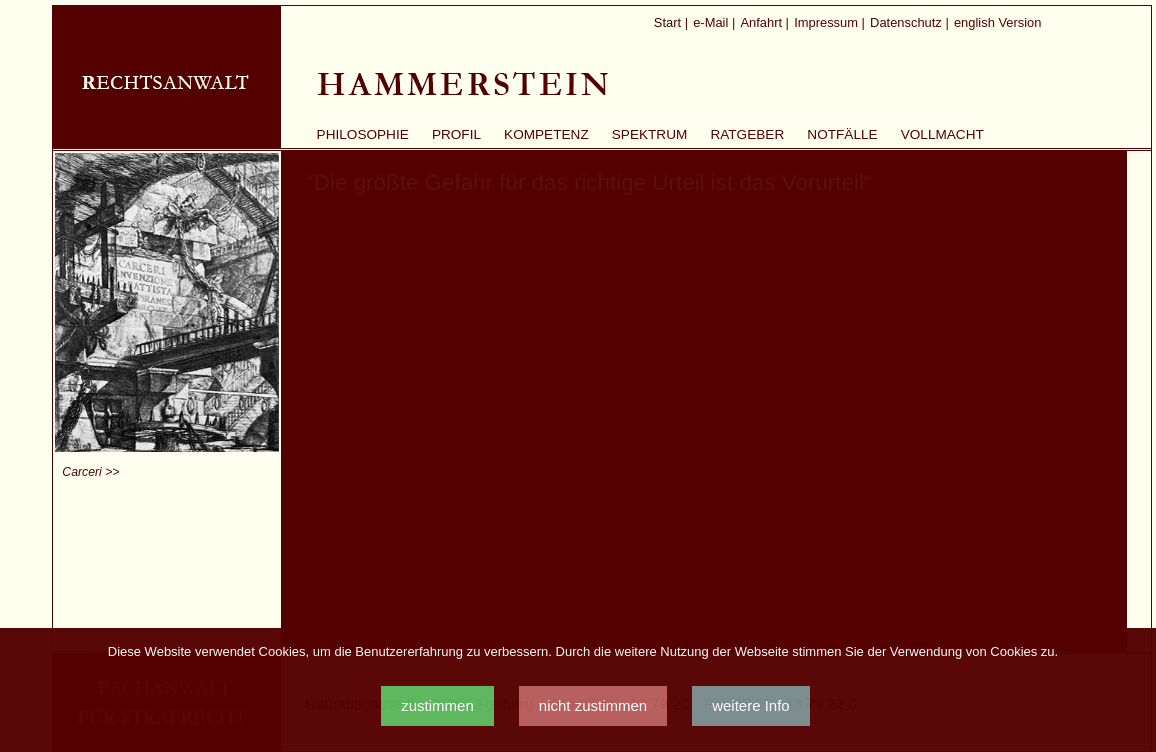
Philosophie (363, 134)
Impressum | (829, 22)
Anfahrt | (764, 22)
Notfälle (842, 134)
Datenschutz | (909, 22)
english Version (998, 22)
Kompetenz (546, 134)
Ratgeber (747, 134)
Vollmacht (942, 134)
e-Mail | (714, 22)
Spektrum (650, 134)
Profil (456, 134)
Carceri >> (90, 472)
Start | (671, 22)
